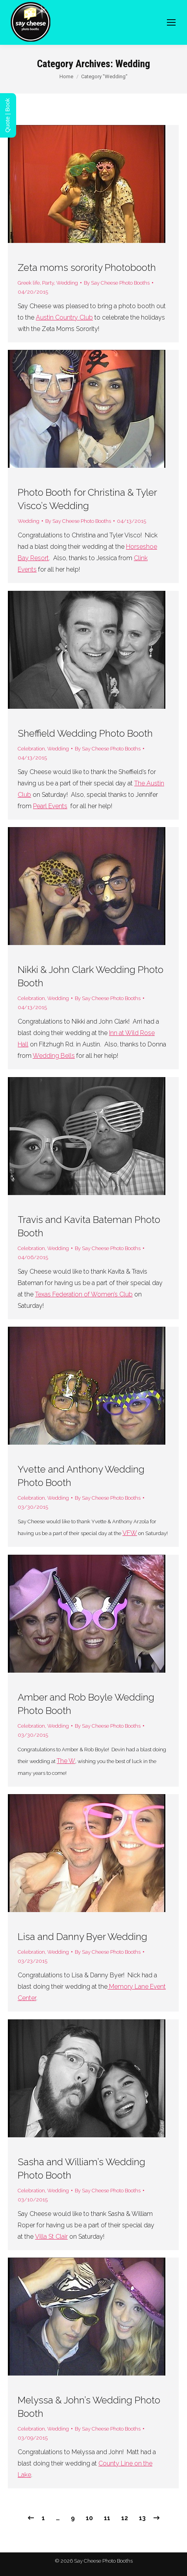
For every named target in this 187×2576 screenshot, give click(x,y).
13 (142, 2518)
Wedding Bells (54, 1055)
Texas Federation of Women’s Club (84, 1294)
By (117, 283)
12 (124, 2518)
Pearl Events (50, 806)
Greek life (29, 283)
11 (107, 2518)
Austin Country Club (64, 317)
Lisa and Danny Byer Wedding (82, 1936)
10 (89, 2518)
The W (66, 1761)
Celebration (31, 749)
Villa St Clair (51, 2236)
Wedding (67, 283)
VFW (129, 1533)
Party (48, 283)
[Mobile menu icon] (171, 22)
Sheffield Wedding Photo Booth (85, 733)
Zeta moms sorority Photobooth (87, 267)
